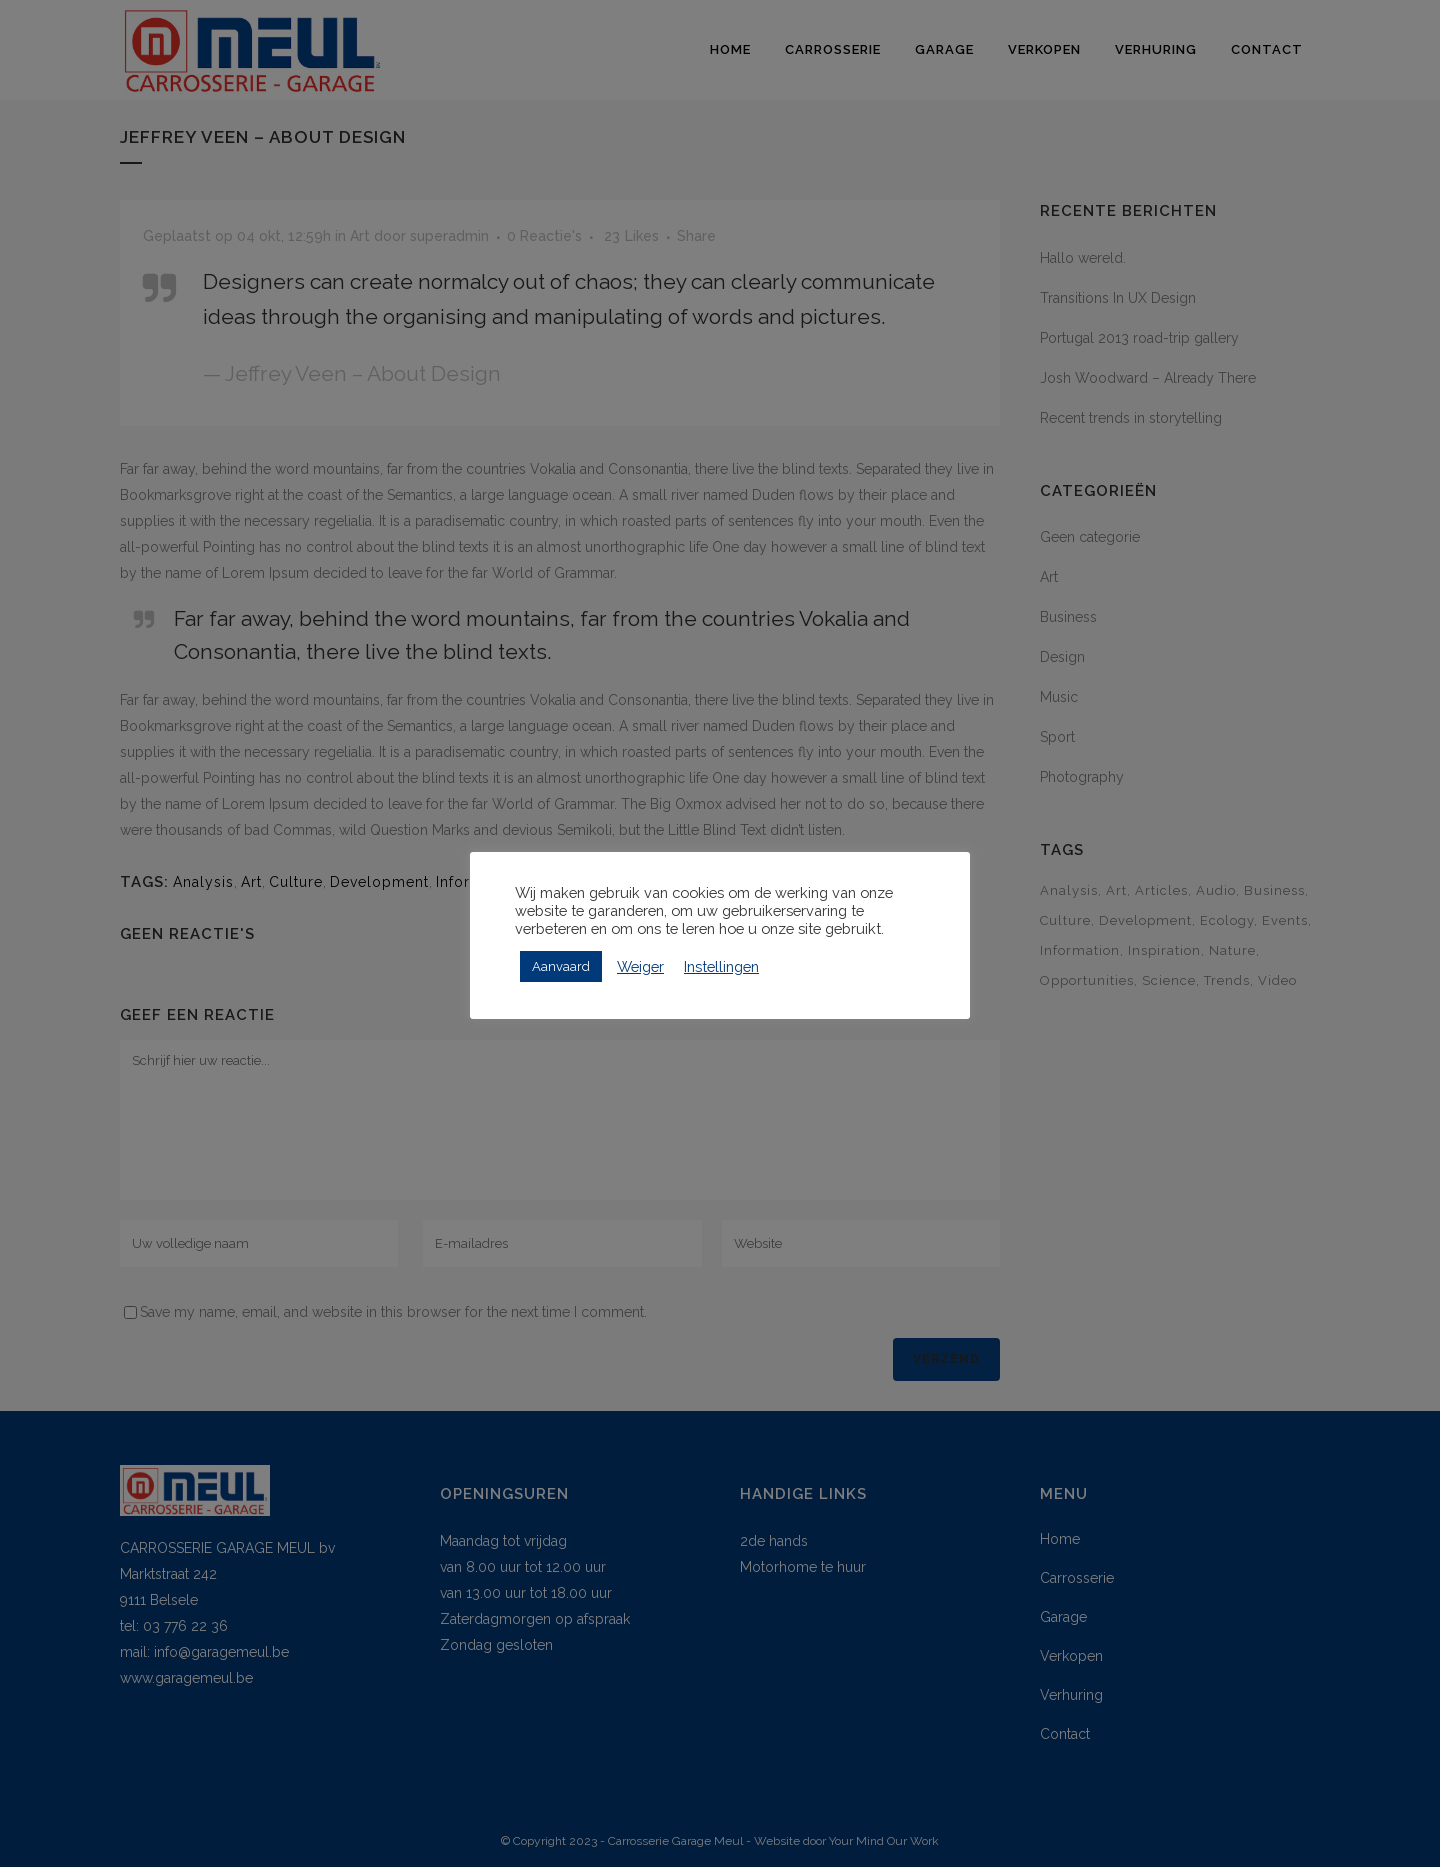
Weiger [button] (640, 966)
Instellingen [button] (721, 966)
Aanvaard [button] (561, 966)
